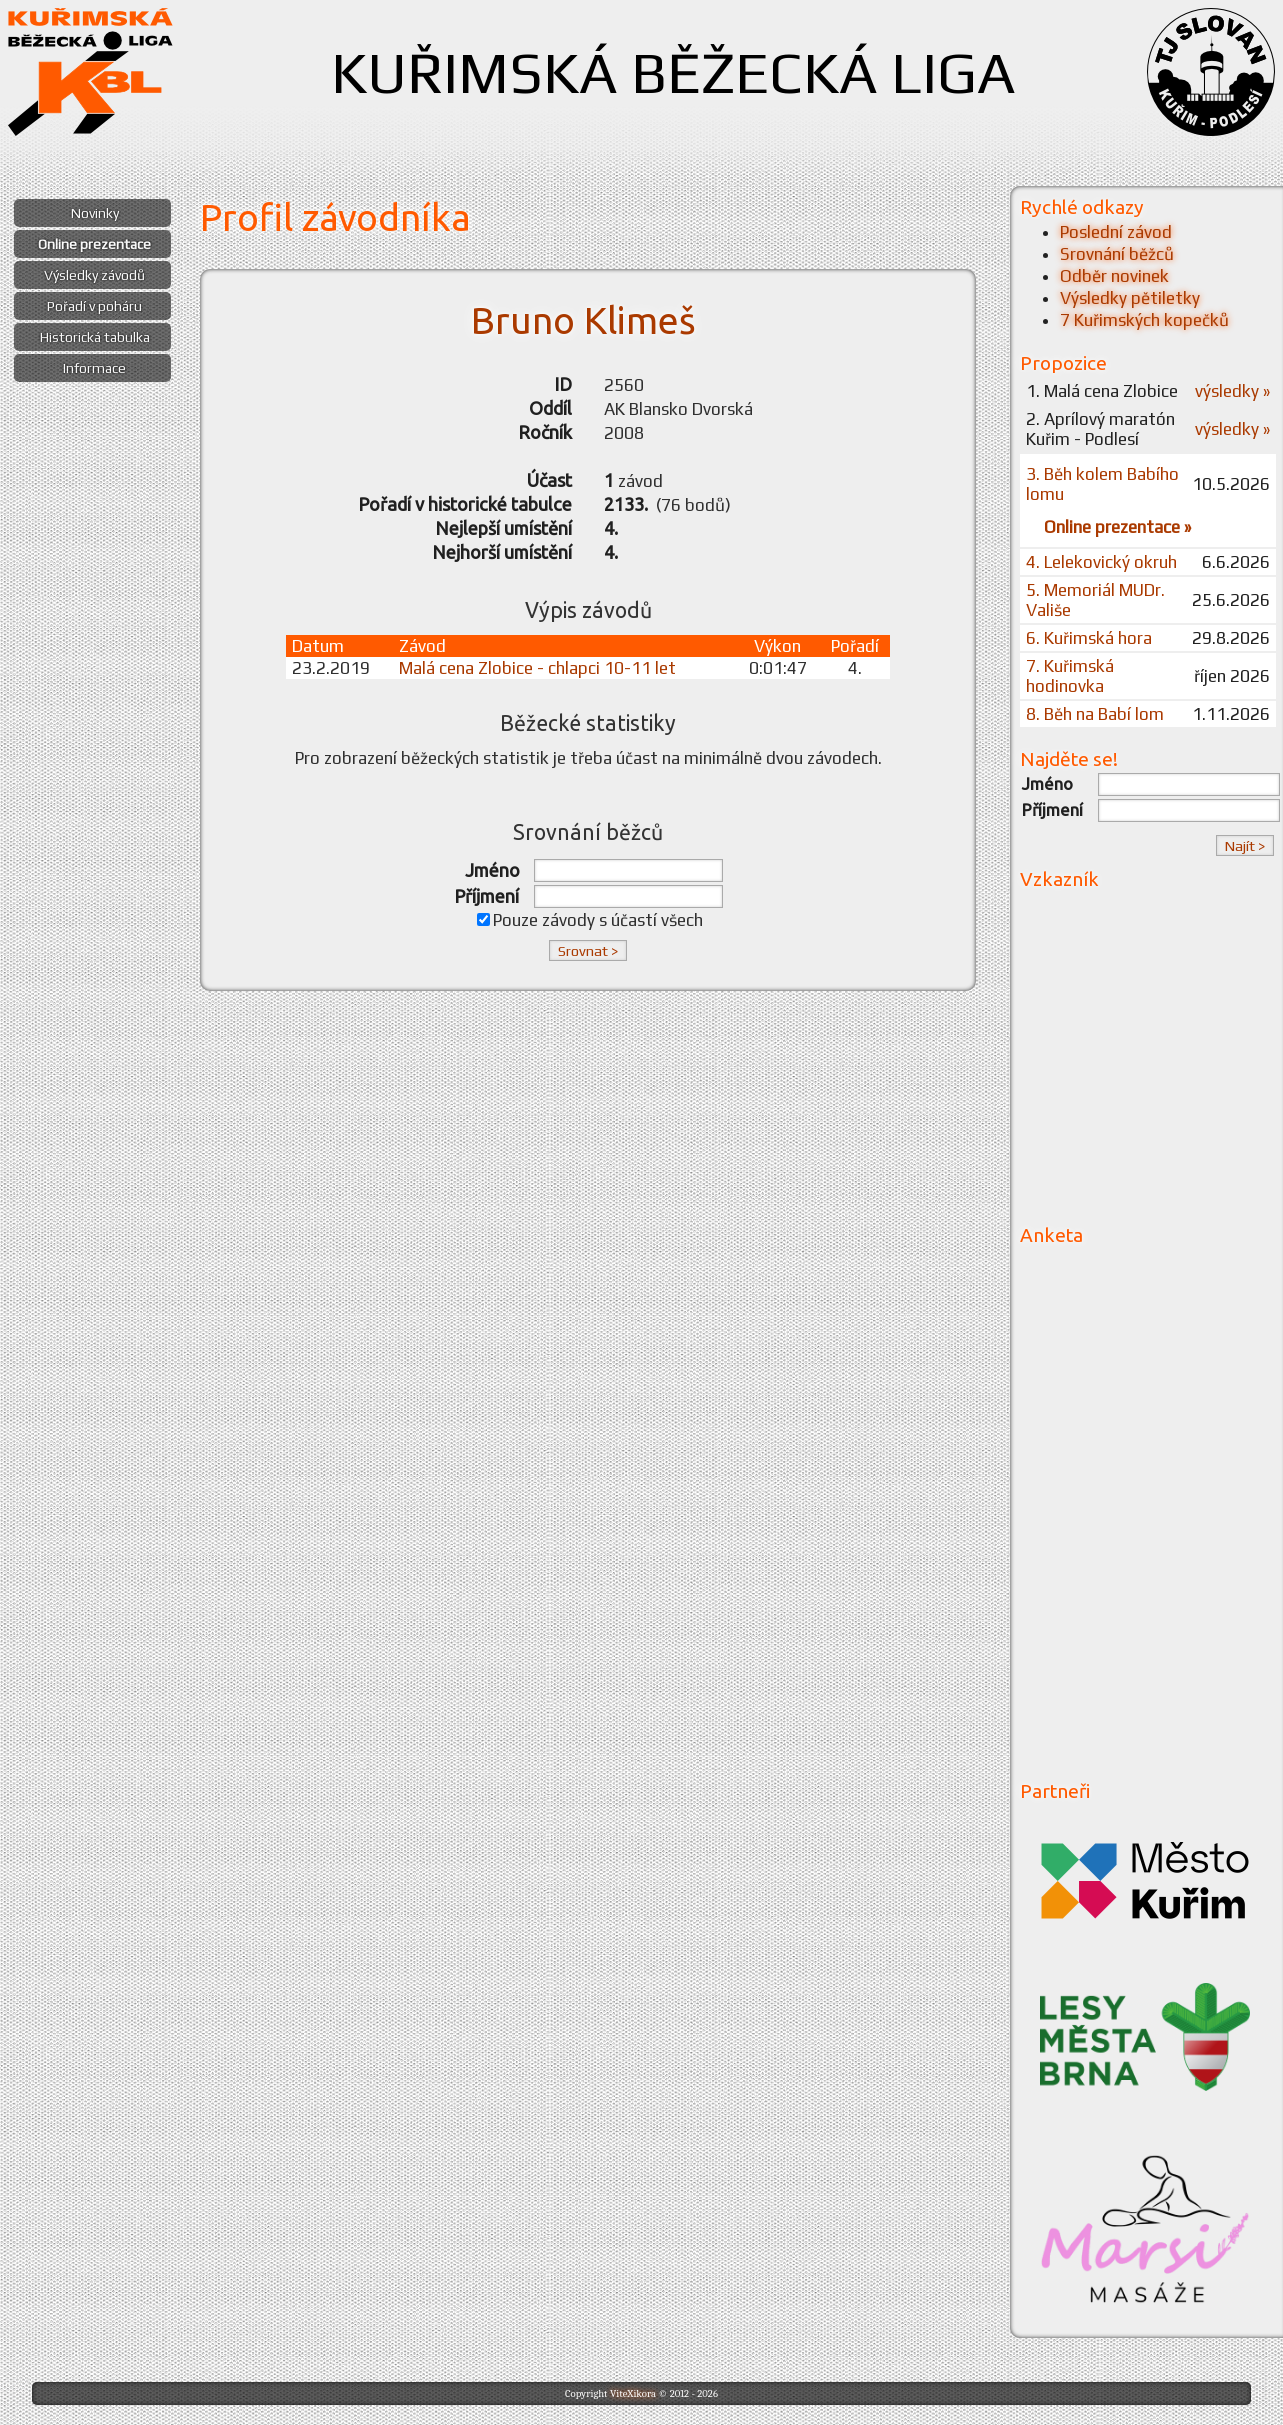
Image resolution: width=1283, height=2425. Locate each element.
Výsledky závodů (94, 275)
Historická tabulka (95, 337)
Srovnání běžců (1117, 254)
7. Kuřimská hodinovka (1070, 676)
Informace (94, 368)
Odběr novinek (1114, 276)
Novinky (95, 213)
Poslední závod (1116, 232)
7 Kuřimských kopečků (1144, 320)
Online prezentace (94, 244)
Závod (422, 646)
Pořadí (855, 646)
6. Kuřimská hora (1089, 638)
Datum (318, 646)
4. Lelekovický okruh (1101, 562)
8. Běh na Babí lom (1095, 714)
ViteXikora (633, 2393)
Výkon (777, 646)
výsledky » (1232, 391)
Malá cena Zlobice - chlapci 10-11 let (537, 668)
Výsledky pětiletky (1130, 298)
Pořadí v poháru (94, 306)
